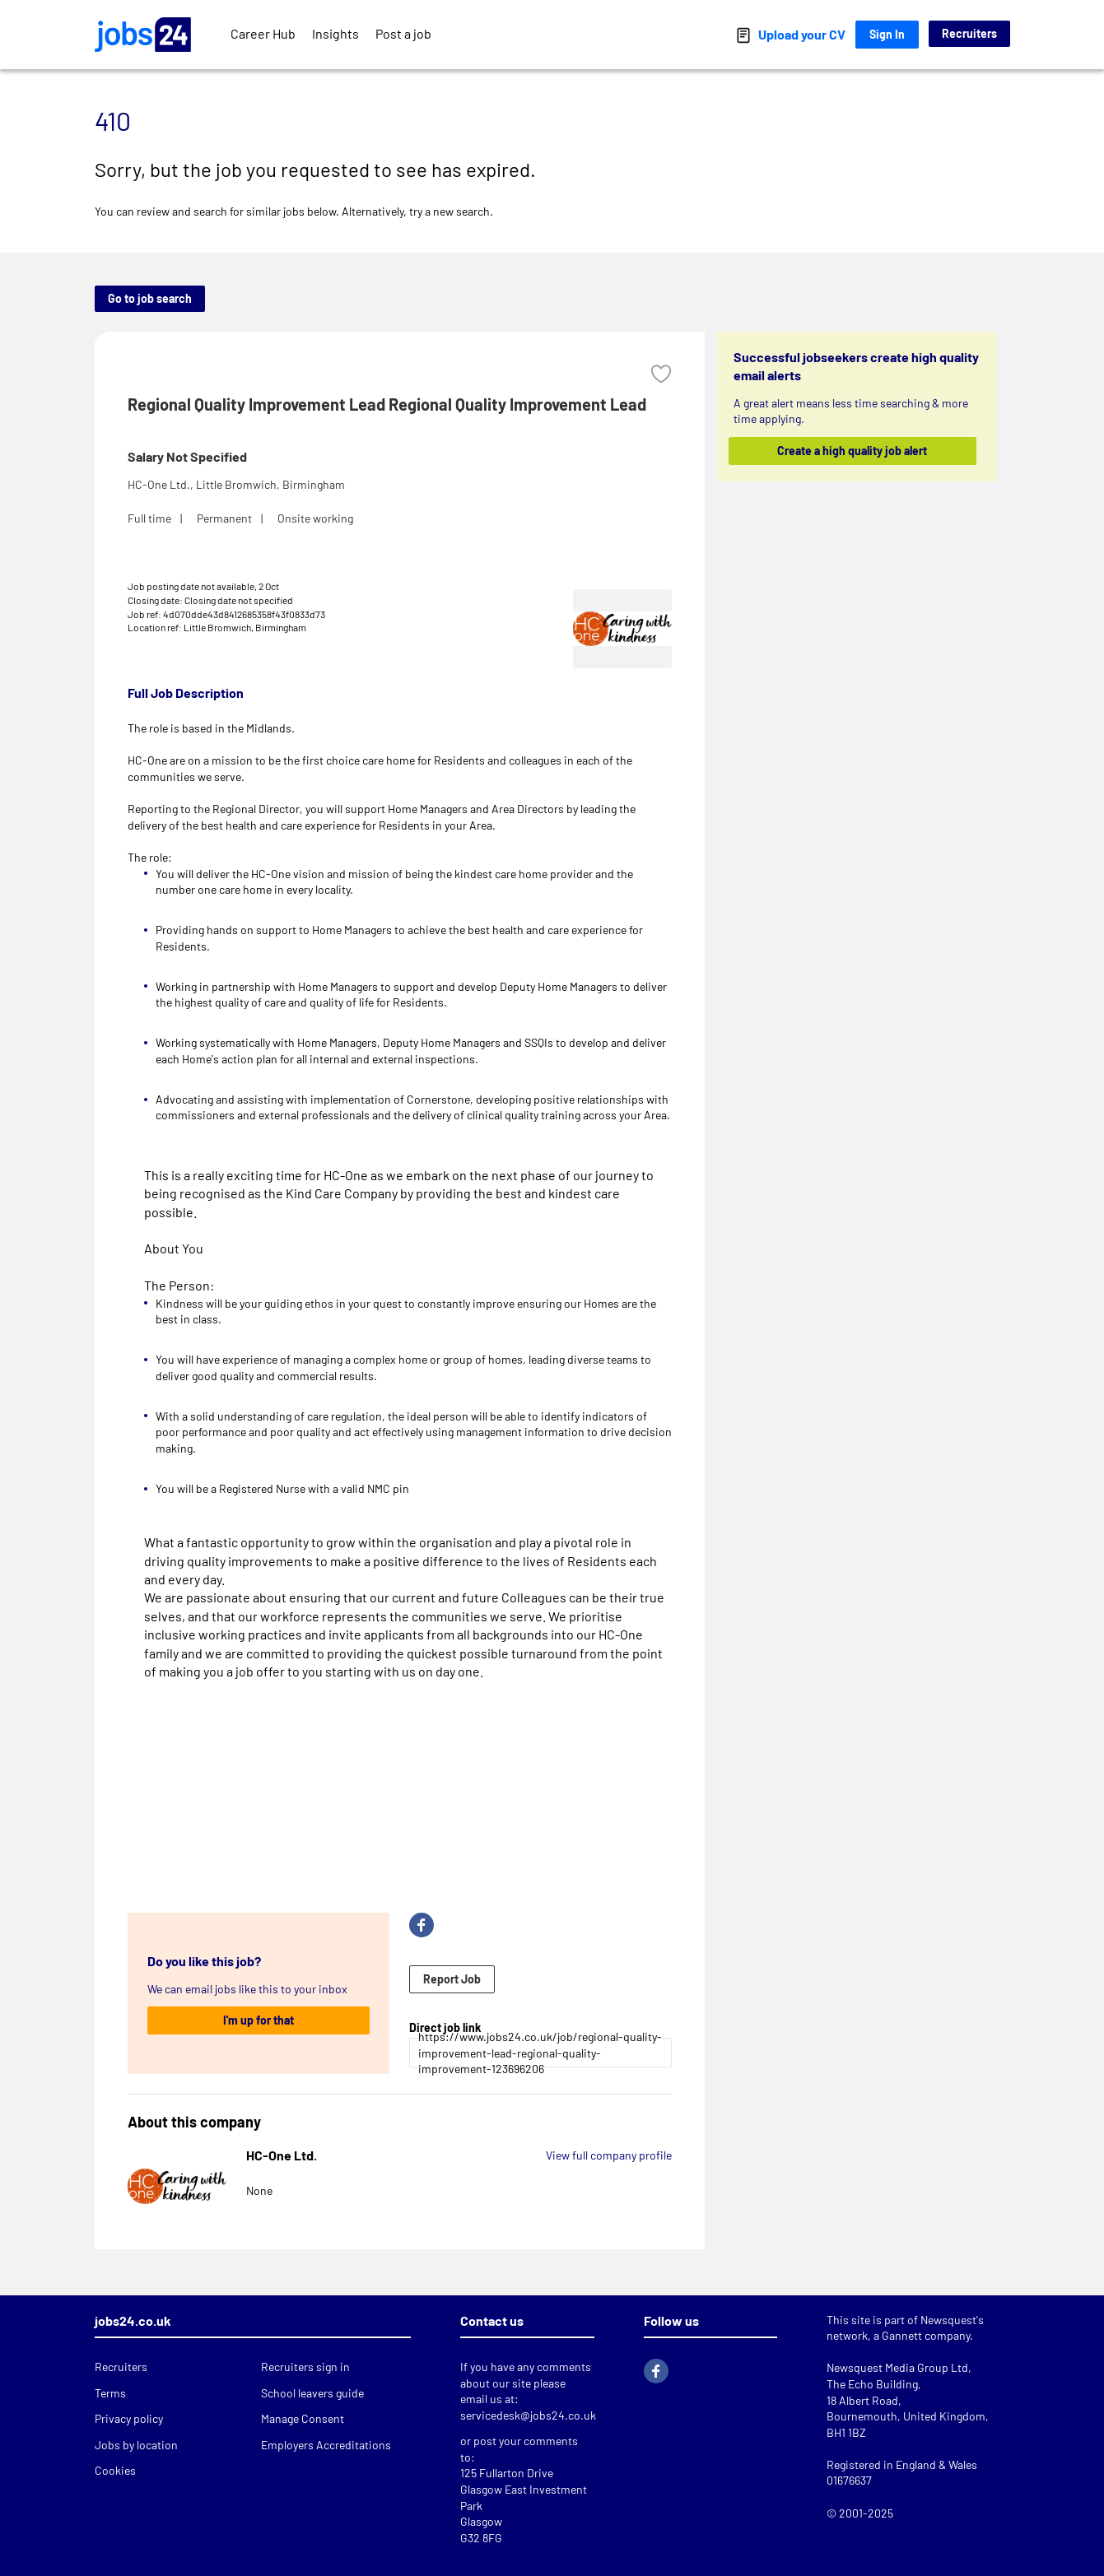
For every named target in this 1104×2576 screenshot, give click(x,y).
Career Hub (263, 33)
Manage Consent (302, 2418)
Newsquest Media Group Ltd (897, 2367)
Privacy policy (129, 2418)
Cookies (115, 2470)
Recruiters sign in (305, 2367)
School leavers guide (312, 2393)
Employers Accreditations (326, 2445)
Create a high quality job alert (852, 451)
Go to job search (150, 298)
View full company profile (609, 2155)
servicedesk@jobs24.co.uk (528, 2415)
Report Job (452, 1979)
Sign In (887, 34)
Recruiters (969, 33)
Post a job (403, 33)
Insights (335, 33)
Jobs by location (136, 2445)
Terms (110, 2393)
